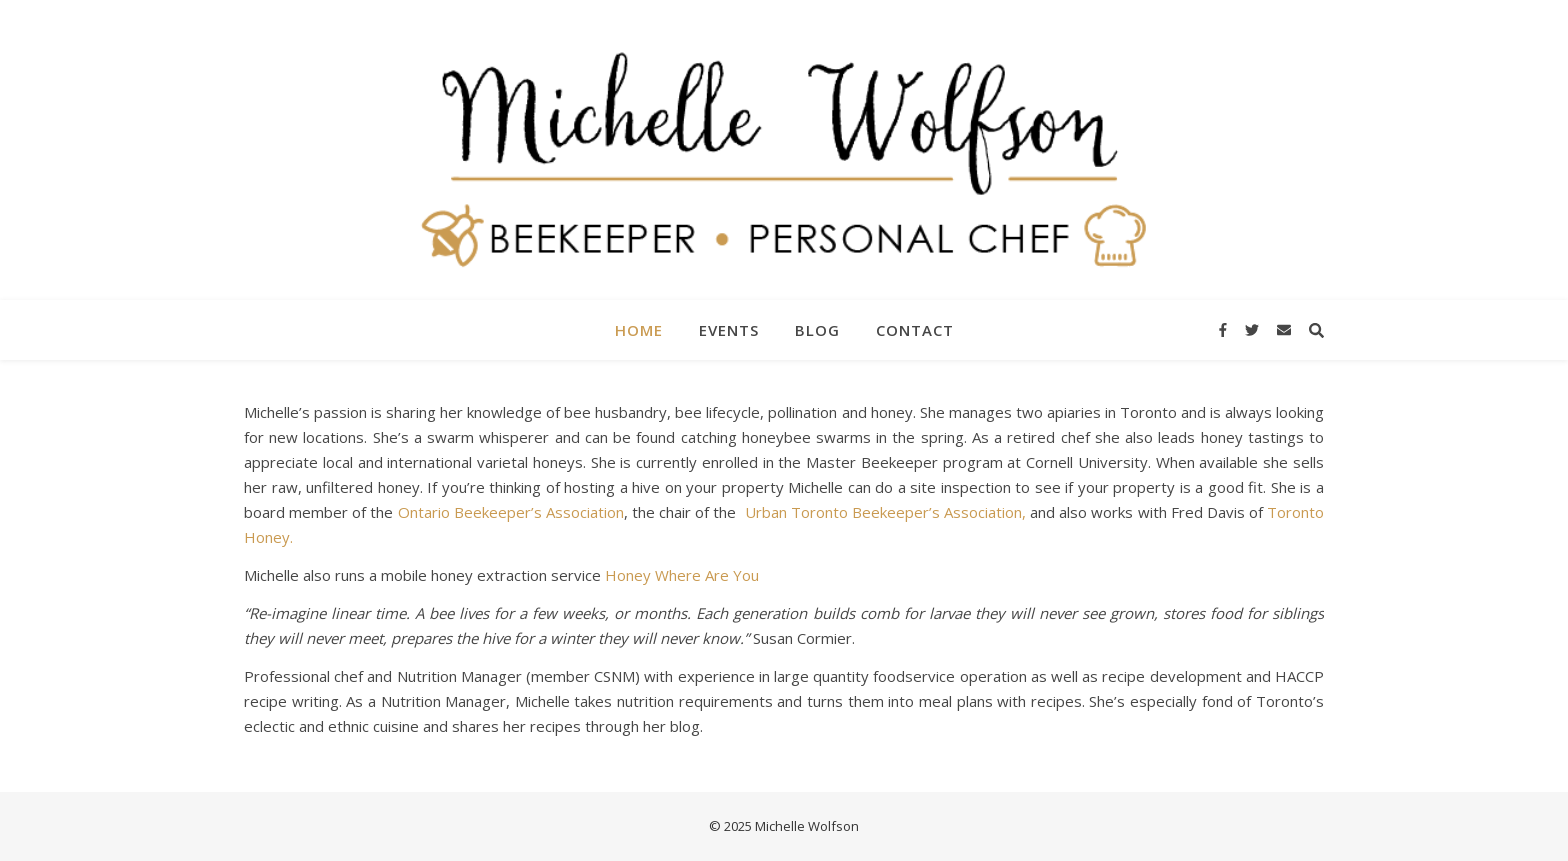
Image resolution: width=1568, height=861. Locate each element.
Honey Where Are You (682, 575)
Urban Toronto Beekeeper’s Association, (885, 512)
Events (729, 330)
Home (639, 330)
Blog (817, 330)
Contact (915, 330)
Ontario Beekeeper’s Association (511, 512)
